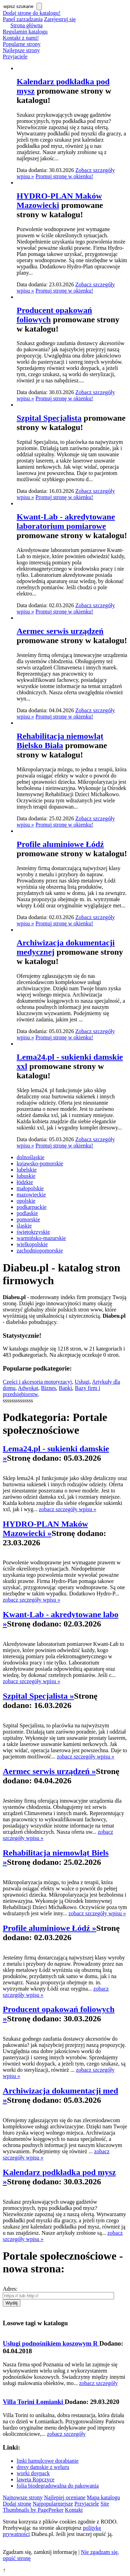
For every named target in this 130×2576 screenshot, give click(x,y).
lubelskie (27, 1170)
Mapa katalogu (103, 2497)
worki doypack (33, 2473)
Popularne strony (22, 44)
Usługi (82, 1382)
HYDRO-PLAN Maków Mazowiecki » (45, 1528)
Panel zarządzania (23, 19)
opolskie (26, 1201)
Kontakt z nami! (21, 38)
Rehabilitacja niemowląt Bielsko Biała (60, 741)
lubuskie (26, 1176)
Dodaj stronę (17, 2504)
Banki (65, 1388)
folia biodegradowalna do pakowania (58, 2486)
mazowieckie (31, 1195)
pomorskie (28, 1219)
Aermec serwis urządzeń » (49, 1771)
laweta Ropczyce (35, 2479)
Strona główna (26, 25)
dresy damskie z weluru (43, 2467)
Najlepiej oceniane (65, 2497)
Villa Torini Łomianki (34, 2401)
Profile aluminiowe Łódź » (49, 1928)
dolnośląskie (30, 1157)
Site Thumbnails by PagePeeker (56, 2507)
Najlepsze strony (21, 50)
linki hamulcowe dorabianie (48, 2461)
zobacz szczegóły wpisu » (67, 1509)
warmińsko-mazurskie (41, 1238)
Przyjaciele (15, 56)
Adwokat (28, 1388)
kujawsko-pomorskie (40, 1163)
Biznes (48, 1388)
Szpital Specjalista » (38, 1695)
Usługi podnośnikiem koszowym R (51, 2343)
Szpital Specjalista (49, 417)
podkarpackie (31, 1207)
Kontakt (74, 2510)
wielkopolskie (32, 1244)
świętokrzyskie (33, 1232)
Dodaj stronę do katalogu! (32, 13)
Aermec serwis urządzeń (60, 631)
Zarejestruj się (60, 19)
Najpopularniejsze (53, 2504)
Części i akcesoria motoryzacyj (37, 1382)
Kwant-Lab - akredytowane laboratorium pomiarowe (66, 521)
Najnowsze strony (23, 2497)
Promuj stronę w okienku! (64, 176)
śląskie (24, 1226)
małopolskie (30, 1188)
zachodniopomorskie (40, 1250)
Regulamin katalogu (25, 32)
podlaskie (27, 1213)
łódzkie (25, 1182)
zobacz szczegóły (98, 2383)
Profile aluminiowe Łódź (60, 844)
